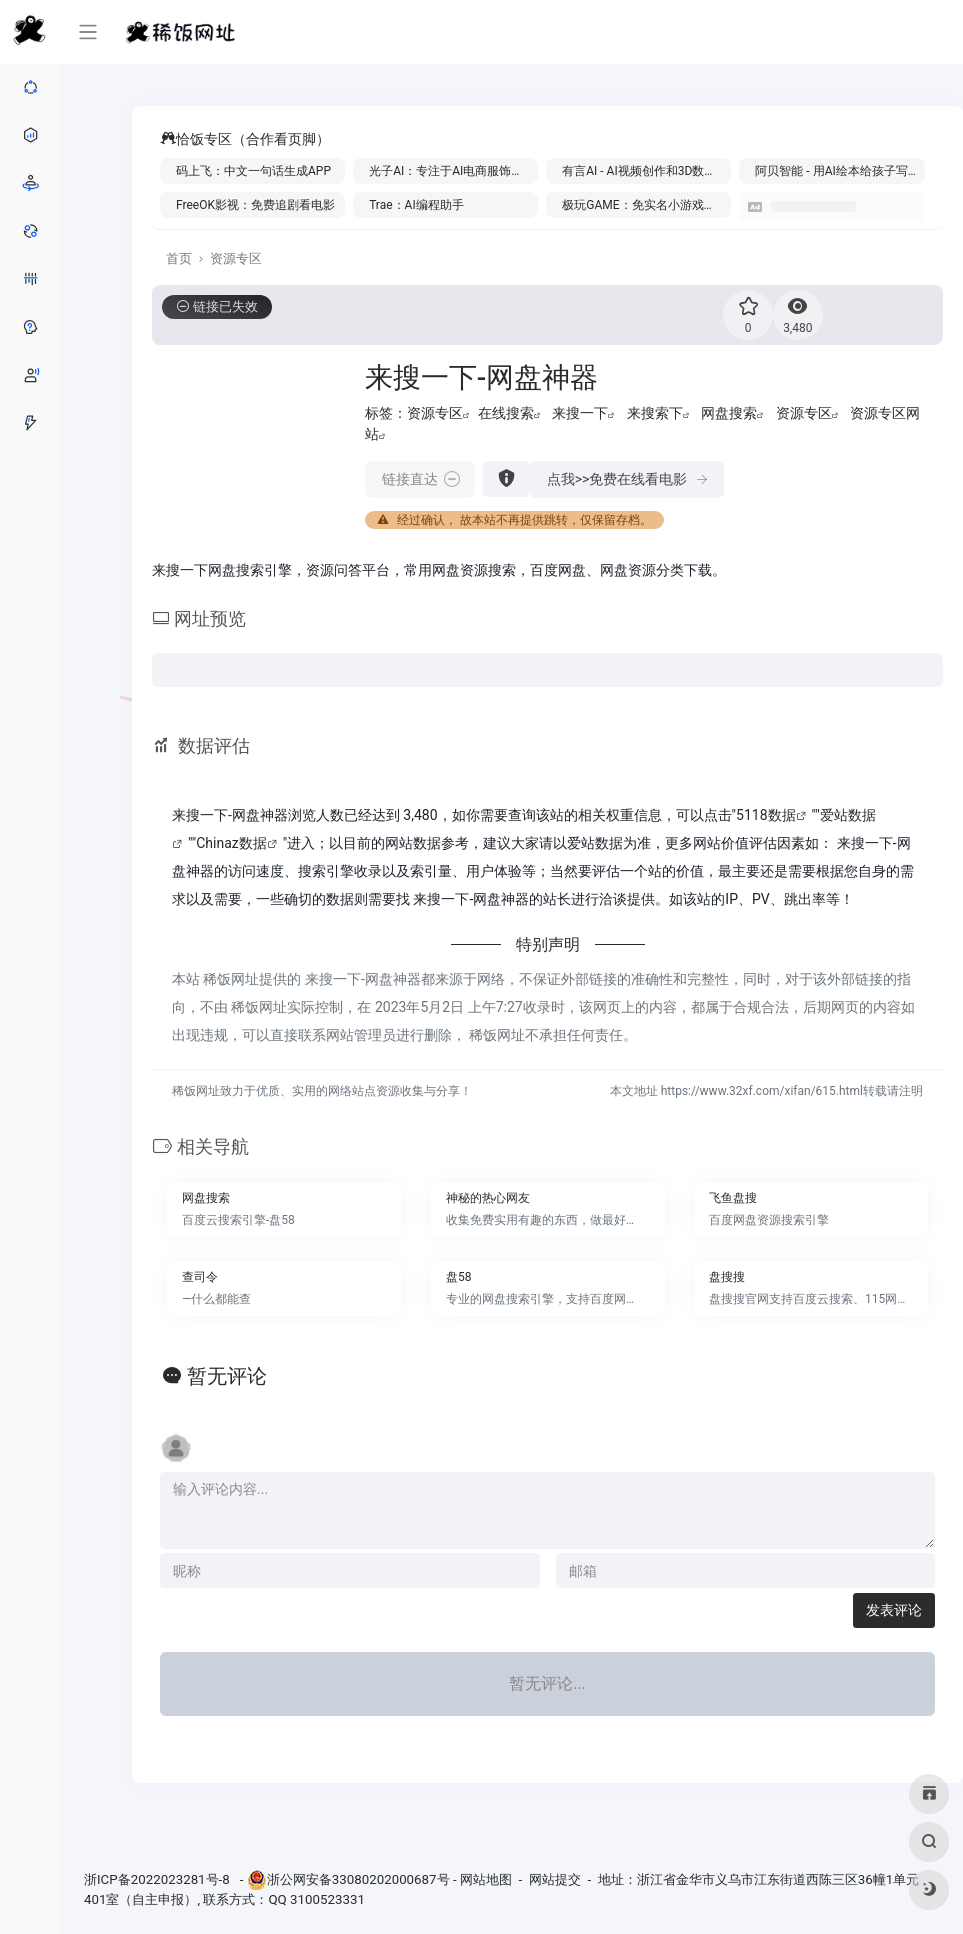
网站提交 (555, 1879)
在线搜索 (506, 413)
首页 (179, 258)
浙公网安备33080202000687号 (358, 1879)
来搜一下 (580, 413)
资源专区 (236, 258)
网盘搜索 (729, 413)
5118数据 (765, 815)
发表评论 (894, 1610)
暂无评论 (227, 1376)
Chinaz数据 (231, 843)
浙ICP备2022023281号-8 (158, 1879)
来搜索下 (655, 413)
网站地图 (486, 1879)
